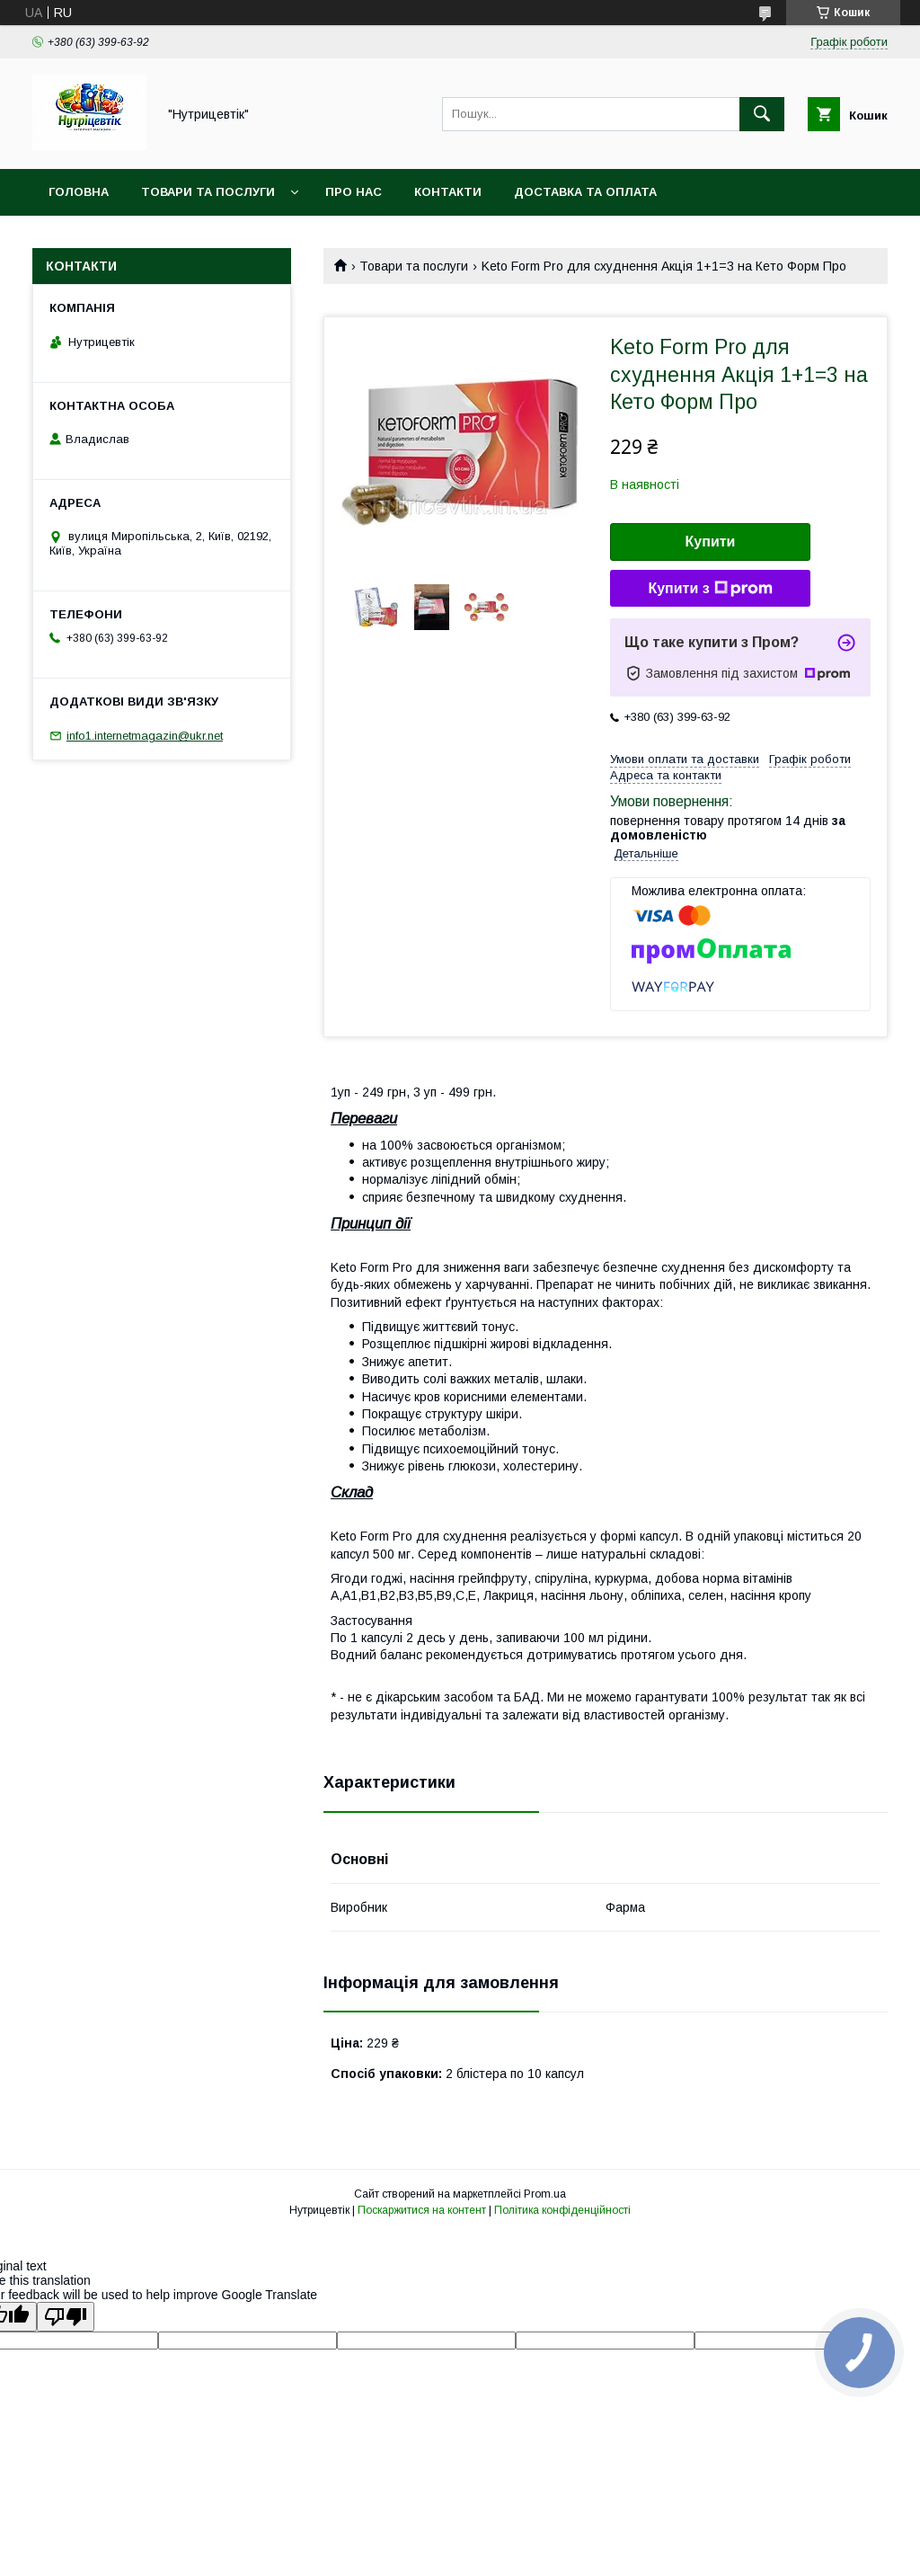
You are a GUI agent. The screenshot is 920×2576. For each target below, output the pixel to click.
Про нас (353, 192)
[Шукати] (761, 114)
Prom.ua (545, 2194)
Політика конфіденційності (562, 2210)
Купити (711, 541)
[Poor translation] (65, 2317)
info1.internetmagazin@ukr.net (144, 735)
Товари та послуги (208, 192)
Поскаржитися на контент (422, 2210)
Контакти (448, 192)
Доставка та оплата (585, 192)
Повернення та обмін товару (151, 238)
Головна (79, 192)
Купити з (710, 589)
